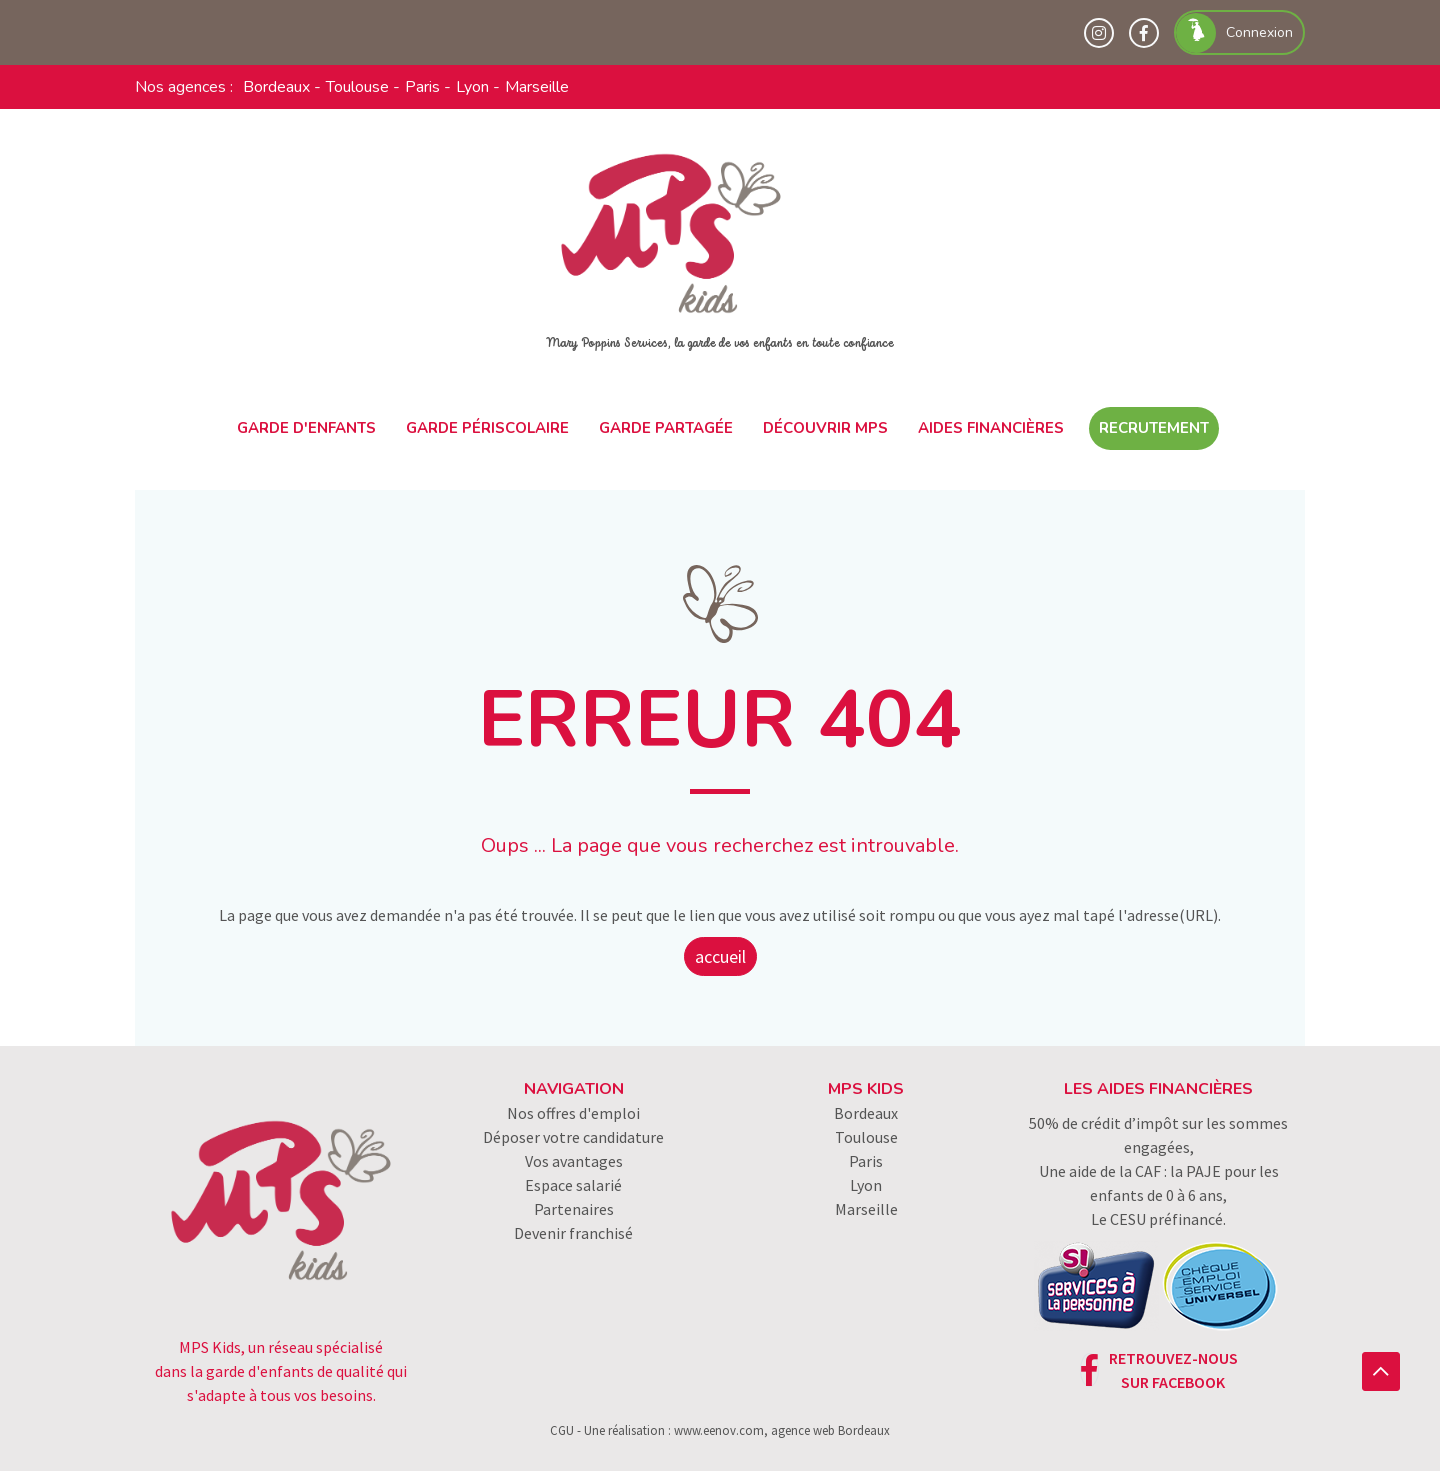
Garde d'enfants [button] (306, 428)
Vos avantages (574, 1161)
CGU (562, 1430)
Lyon (472, 87)
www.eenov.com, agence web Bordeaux (782, 1430)
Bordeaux (276, 87)
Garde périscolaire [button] (487, 428)
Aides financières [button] (991, 428)
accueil (720, 956)
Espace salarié (573, 1185)
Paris (422, 87)
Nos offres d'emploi (573, 1113)
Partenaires (574, 1209)
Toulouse (357, 87)
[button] (1381, 1371)
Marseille (537, 87)
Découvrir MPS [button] (825, 428)
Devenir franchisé (573, 1233)
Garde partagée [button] (666, 428)
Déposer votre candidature (573, 1137)
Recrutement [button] (1154, 428)
